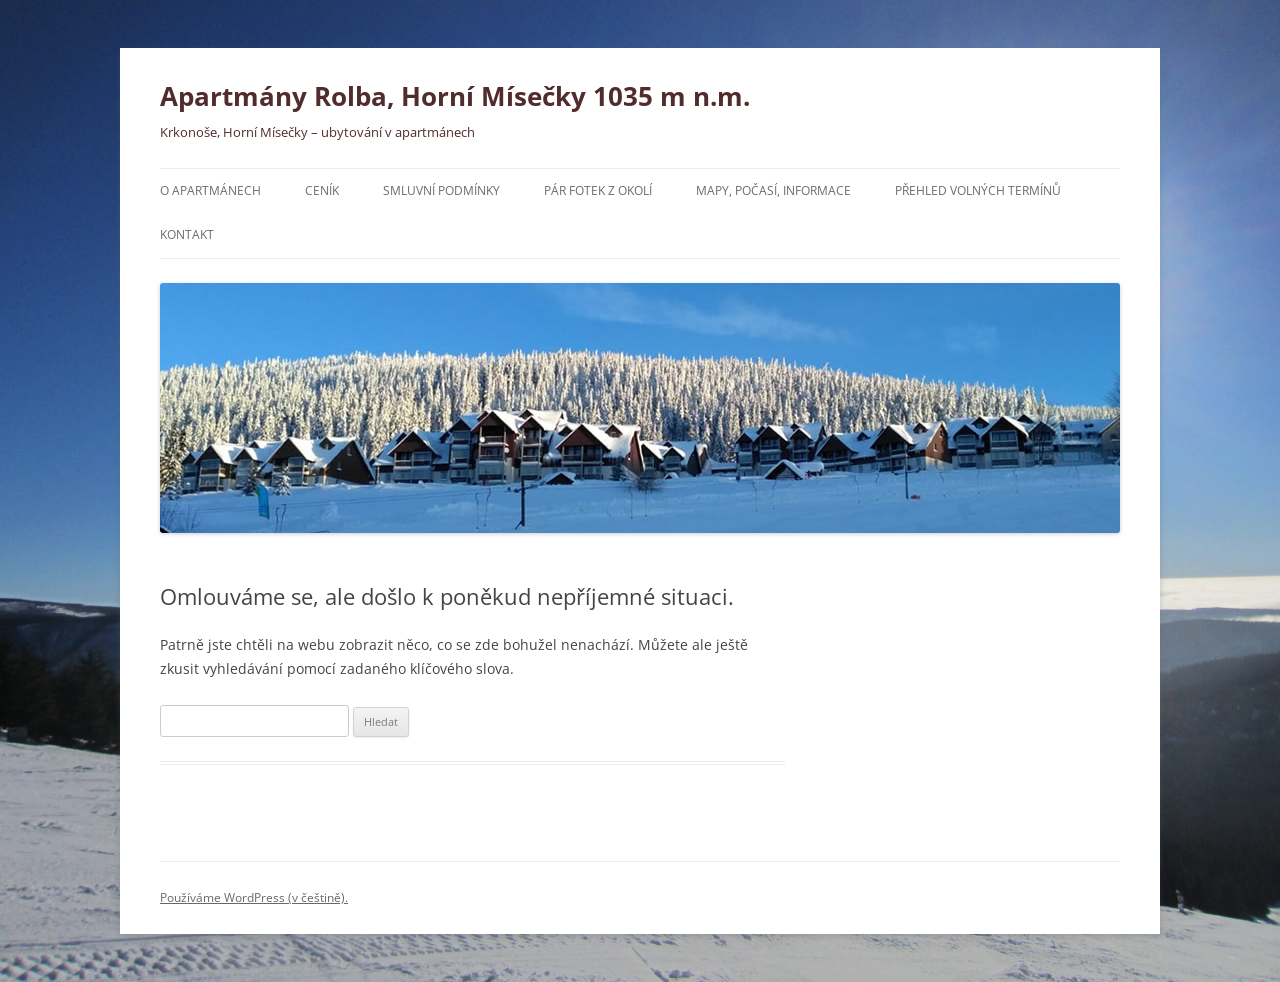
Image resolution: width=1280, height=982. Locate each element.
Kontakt (187, 234)
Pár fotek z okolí (598, 190)
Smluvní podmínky (441, 190)
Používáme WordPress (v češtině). (254, 897)
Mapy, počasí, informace (773, 190)
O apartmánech (210, 190)
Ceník (322, 190)
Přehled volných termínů (978, 190)
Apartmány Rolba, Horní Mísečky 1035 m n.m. (455, 96)
